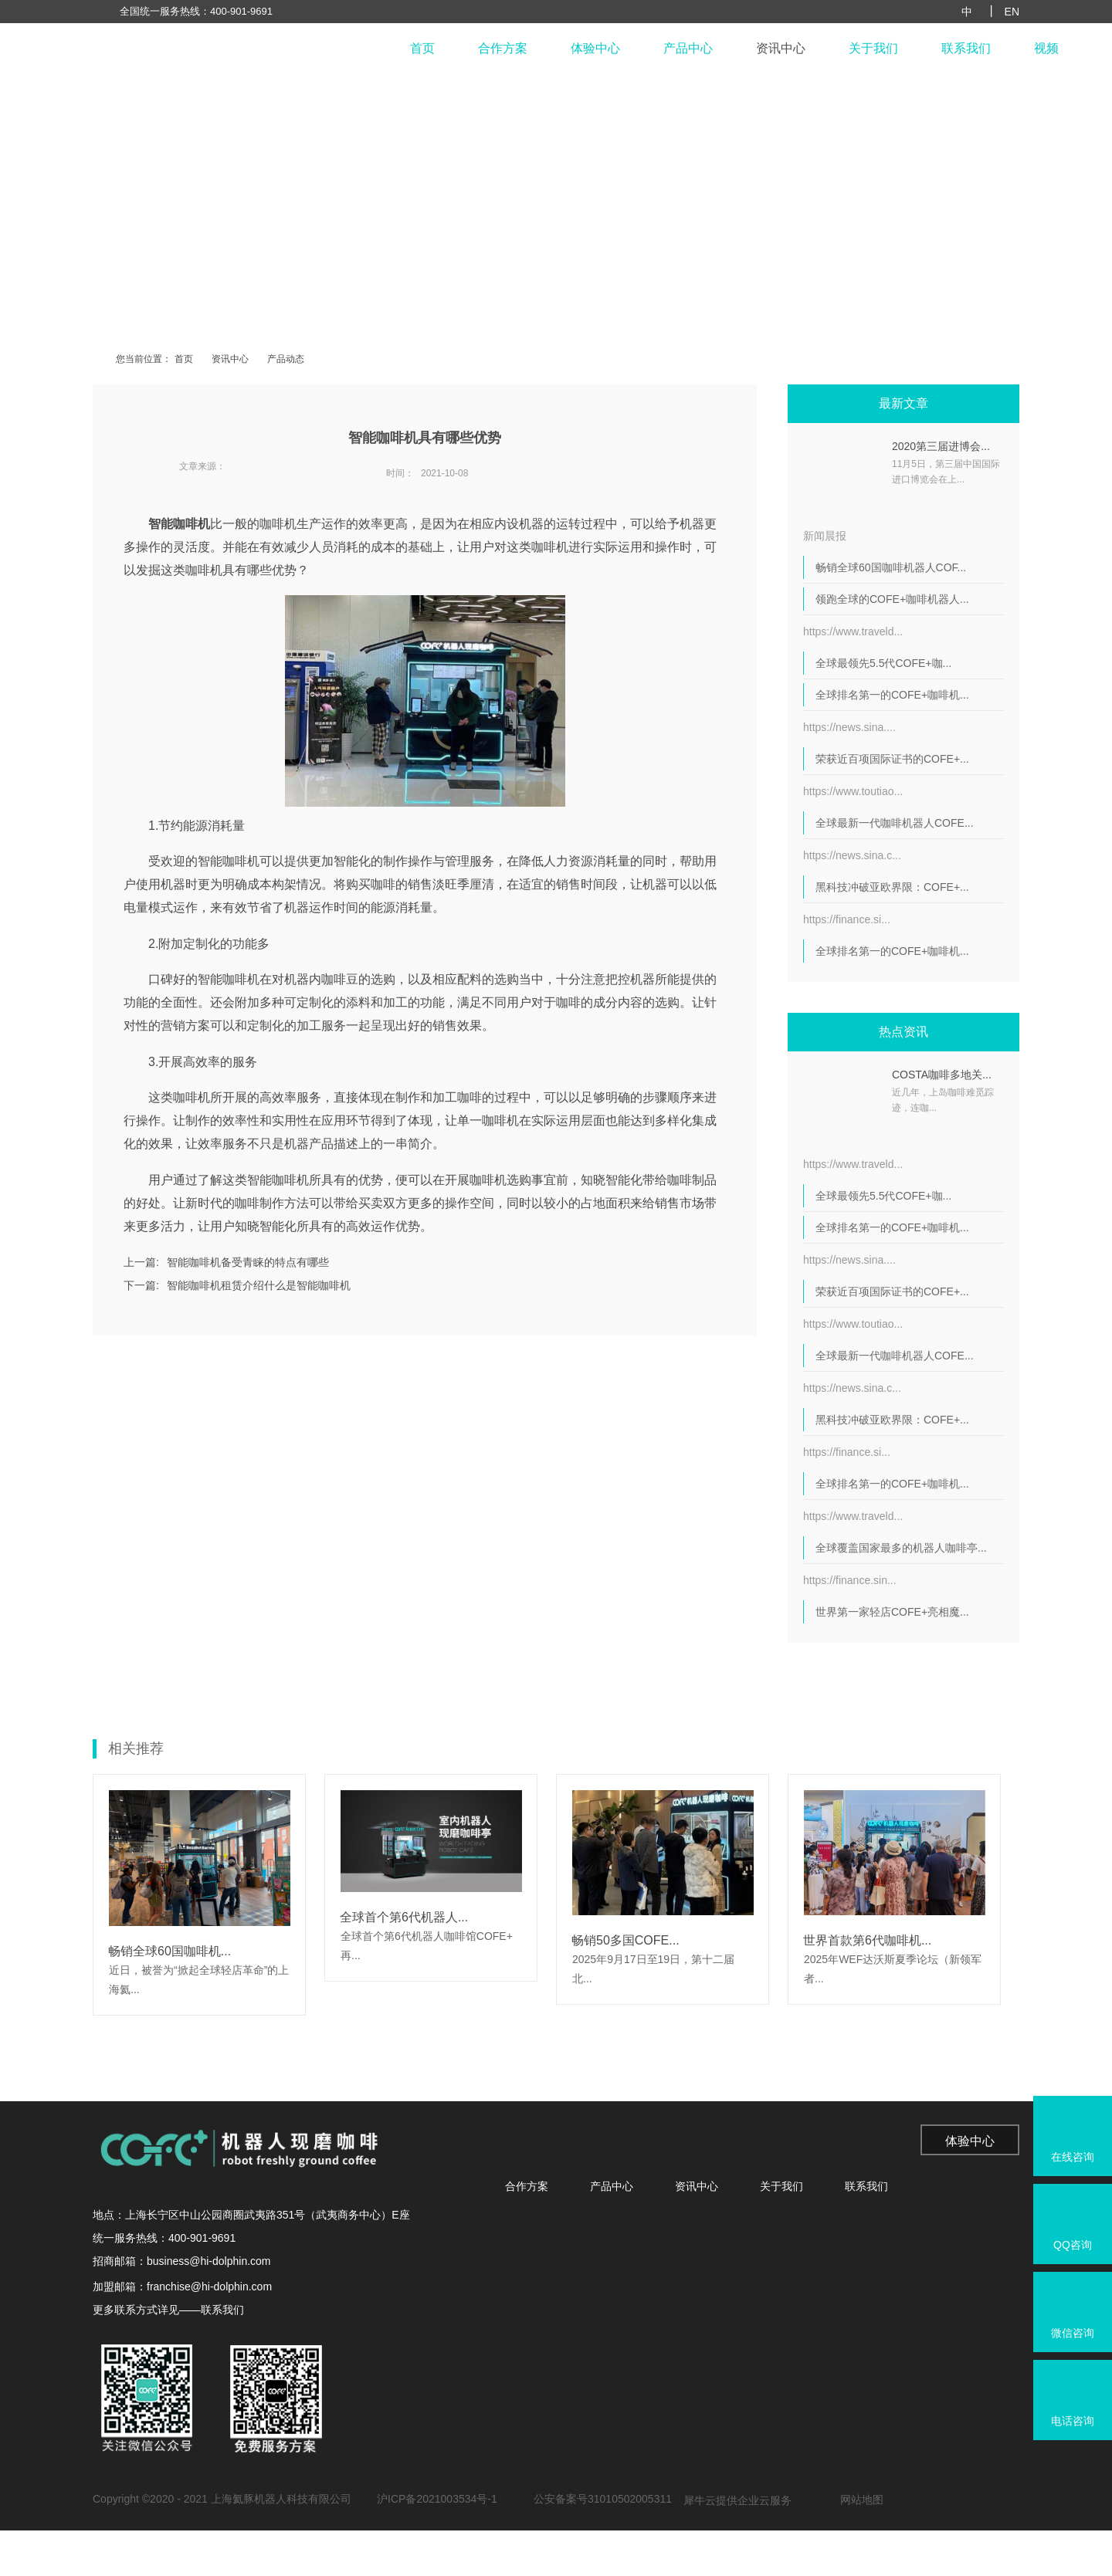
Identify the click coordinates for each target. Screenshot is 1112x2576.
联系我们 (966, 48)
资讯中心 (780, 48)
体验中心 (595, 48)
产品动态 (285, 359)
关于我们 (873, 48)
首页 (422, 48)
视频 (1046, 48)
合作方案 (502, 48)
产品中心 (688, 48)
